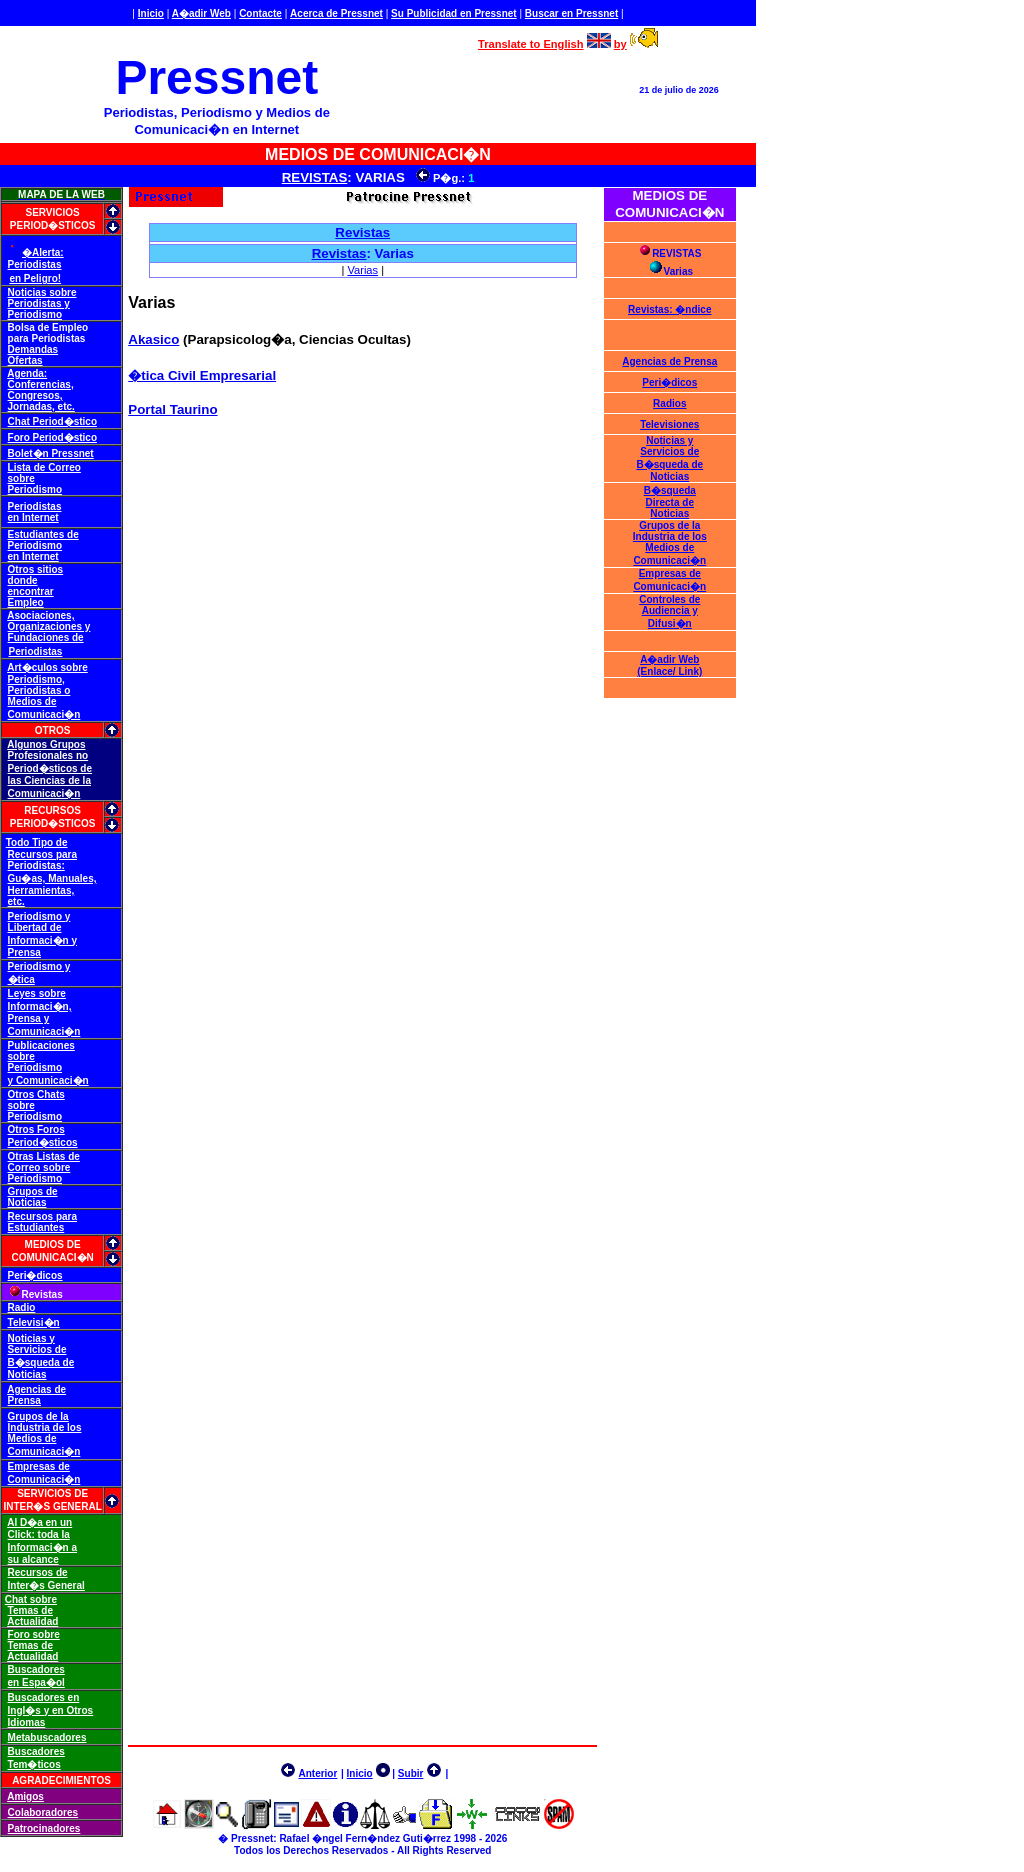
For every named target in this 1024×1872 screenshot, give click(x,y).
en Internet (33, 517)
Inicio (151, 13)
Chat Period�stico (52, 421)
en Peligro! (35, 278)
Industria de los (45, 1427)
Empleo (26, 602)
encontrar (31, 591)
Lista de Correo (44, 467)
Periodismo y (39, 916)
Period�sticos (43, 1142)
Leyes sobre (37, 993)
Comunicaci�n (44, 714)
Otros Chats (36, 1094)
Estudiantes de (43, 534)
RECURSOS (52, 810)
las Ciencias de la (49, 780)
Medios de (32, 701)
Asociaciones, (40, 615)
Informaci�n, (40, 1006)
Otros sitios (36, 569)
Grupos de (33, 1191)
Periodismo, (36, 679)
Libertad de (35, 927)
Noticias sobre (42, 292)
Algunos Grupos (46, 744)
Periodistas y (39, 303)
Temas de (30, 1610)
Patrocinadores (44, 1828)
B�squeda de (41, 1362)
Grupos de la (38, 1416)
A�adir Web (201, 13)
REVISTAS (315, 177)
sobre (21, 478)
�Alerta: (43, 252)
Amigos (25, 1796)
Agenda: (27, 373)
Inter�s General (46, 1585)
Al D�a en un (39, 1522)
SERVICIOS (52, 212)
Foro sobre (34, 1634)
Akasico (153, 339)
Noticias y (31, 1338)
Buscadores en (44, 1697)
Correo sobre (39, 1167)
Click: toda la (39, 1534)
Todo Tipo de (37, 842)
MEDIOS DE (53, 1244)
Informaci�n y (42, 940)
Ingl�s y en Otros (51, 1710)
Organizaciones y (49, 626)
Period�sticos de (50, 768)
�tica (21, 979)
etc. (16, 901)
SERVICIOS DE (52, 1493)
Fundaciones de (46, 637)
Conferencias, (41, 384)
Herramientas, (41, 890)
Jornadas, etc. (41, 406)
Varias (362, 270)
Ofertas (25, 360)
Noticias (27, 1202)
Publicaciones (41, 1045)
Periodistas (35, 264)
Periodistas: (36, 865)
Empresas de (39, 1466)
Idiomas (27, 1722)
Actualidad (32, 1621)
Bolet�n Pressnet (51, 453)
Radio (22, 1307)
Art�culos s (36, 667)
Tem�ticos (34, 1764)
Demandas (33, 349)
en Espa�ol (36, 1682)
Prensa (24, 952)
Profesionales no (48, 755)
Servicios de (37, 1349)
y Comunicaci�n (48, 1080)
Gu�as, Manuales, (52, 878)
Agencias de (36, 1389)
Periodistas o (39, 690)
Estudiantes (36, 1227)
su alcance (33, 1559)
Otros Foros (36, 1129)
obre (77, 667)
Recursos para (42, 854)
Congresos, (35, 395)
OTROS (53, 730)
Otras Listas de (44, 1156)
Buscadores (36, 1669)
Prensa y (29, 1018)
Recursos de (38, 1572)
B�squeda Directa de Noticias (670, 502)
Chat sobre (31, 1599)
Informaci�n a (42, 1547)
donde (23, 580)
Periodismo (35, 314)
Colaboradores (43, 1812)
